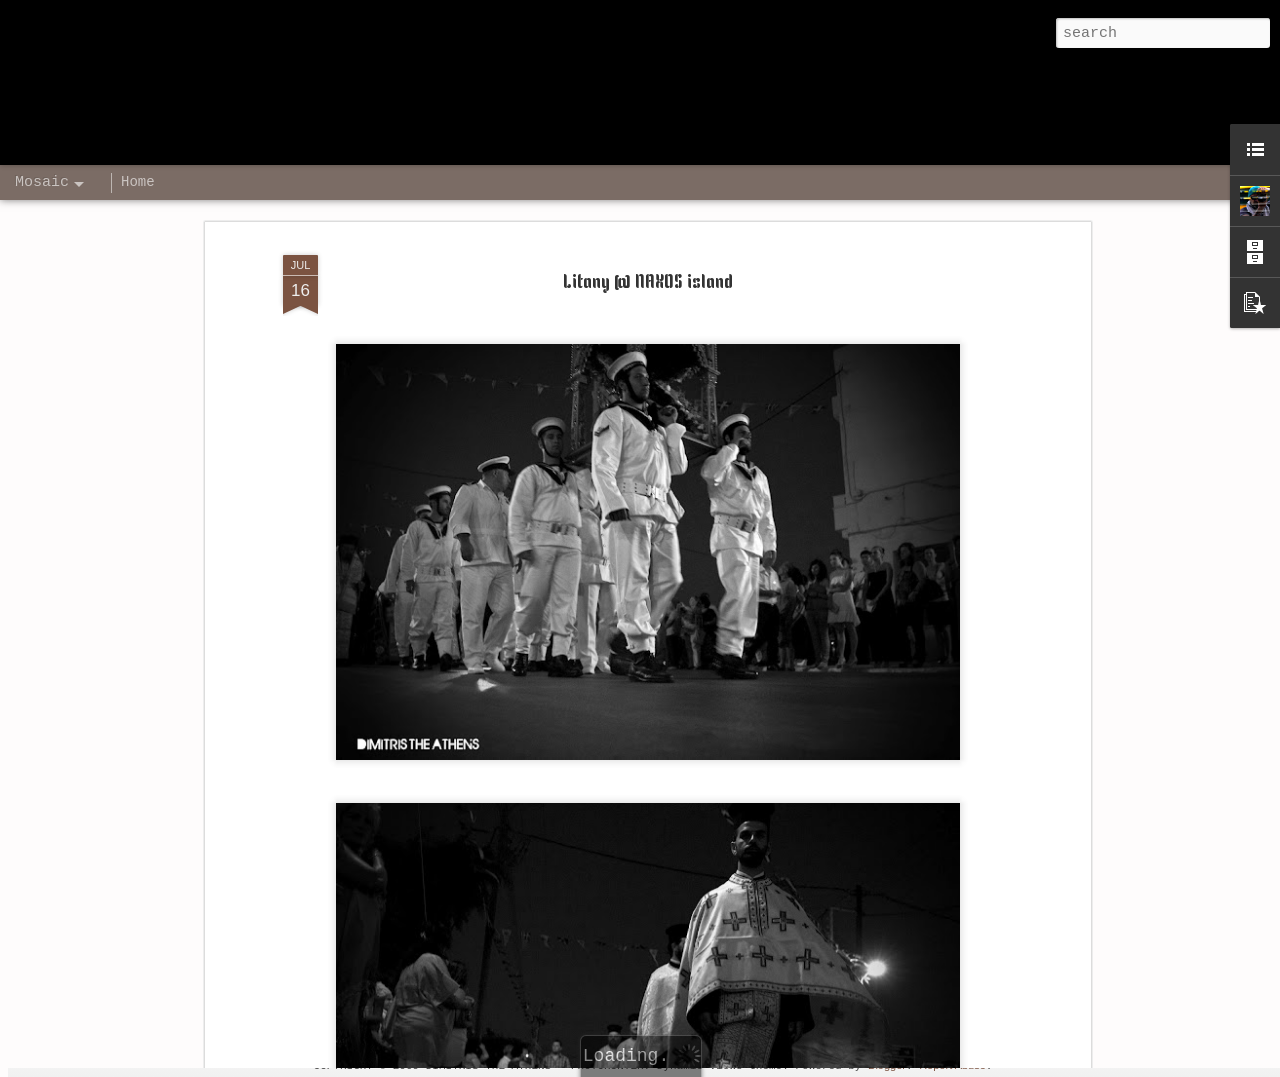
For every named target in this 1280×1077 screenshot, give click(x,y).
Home (138, 182)
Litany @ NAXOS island (648, 207)
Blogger (887, 1065)
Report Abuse (952, 1065)
